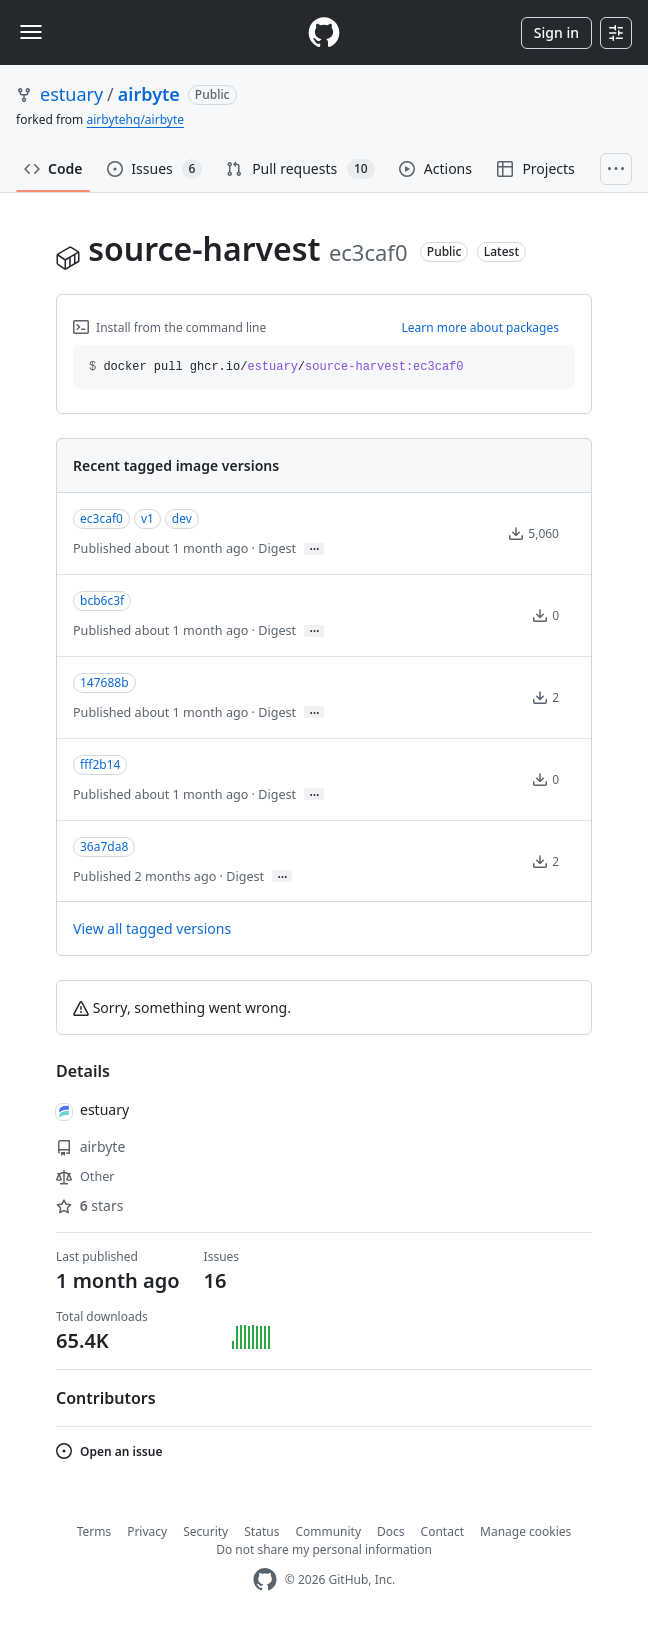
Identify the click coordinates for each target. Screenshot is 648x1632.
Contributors (106, 1398)
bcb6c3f (102, 600)
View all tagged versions (152, 928)
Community (328, 1531)
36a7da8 (104, 846)
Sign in (556, 32)
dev (182, 518)
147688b (104, 682)
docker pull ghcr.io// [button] (276, 367)
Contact (442, 1531)
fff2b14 (100, 764)
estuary (71, 94)
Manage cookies (525, 1531)
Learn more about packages (480, 327)
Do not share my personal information (324, 1549)
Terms (94, 1531)
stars (89, 1205)
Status (261, 1531)
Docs (391, 1531)
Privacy (147, 1531)
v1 (147, 518)
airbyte (149, 94)
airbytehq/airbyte (135, 119)
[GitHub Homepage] (265, 1579)
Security (205, 1531)
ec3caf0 (101, 518)
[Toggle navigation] (31, 32)
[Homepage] (324, 32)
